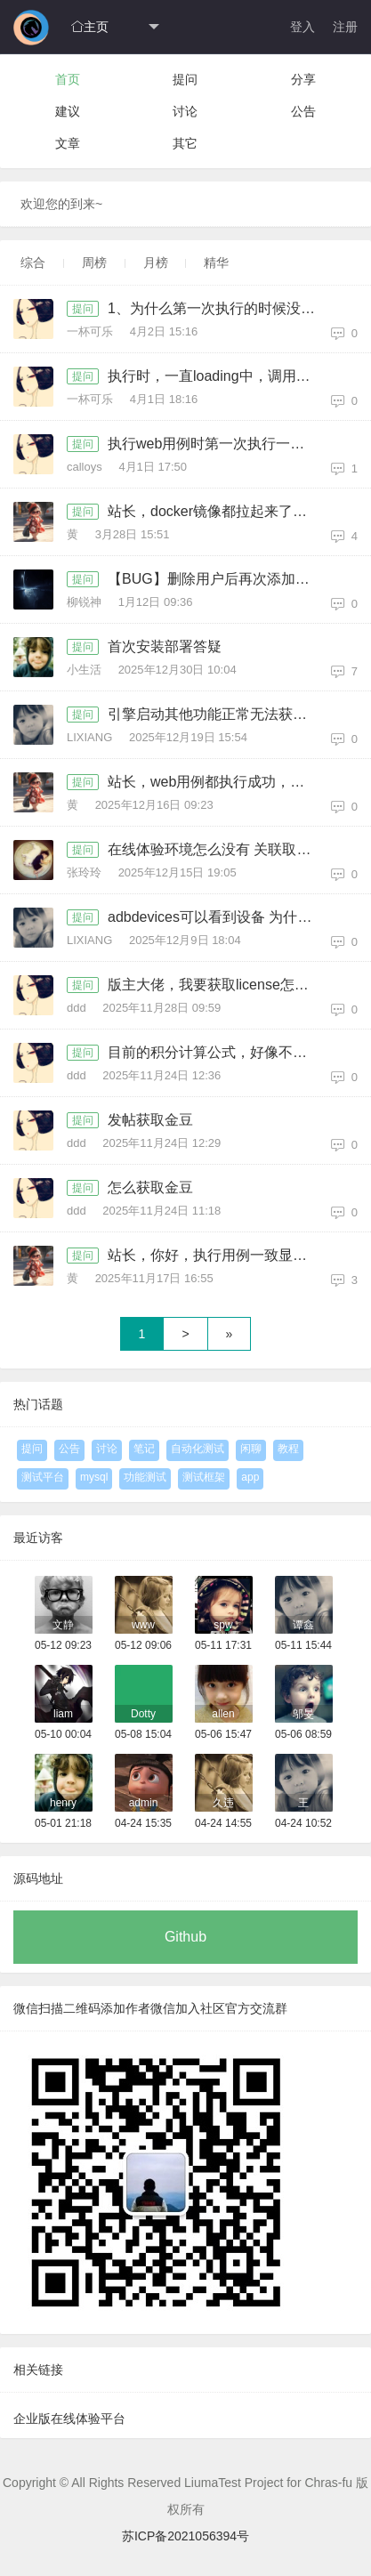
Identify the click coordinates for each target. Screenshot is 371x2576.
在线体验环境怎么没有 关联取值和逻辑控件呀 (217, 849)
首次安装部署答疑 (165, 646)
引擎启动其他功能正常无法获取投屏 (217, 714)
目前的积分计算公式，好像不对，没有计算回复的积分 (217, 1052)
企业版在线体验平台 (69, 2418)
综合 (32, 262)
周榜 (94, 262)
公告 (303, 111)
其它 (185, 143)
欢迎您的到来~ (61, 204)
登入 (302, 27)
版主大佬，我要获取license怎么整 (215, 984)
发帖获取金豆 (150, 1119)
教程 (288, 1448)
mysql (94, 1477)
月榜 (155, 262)
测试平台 (42, 1477)
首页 (67, 79)
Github (185, 1936)
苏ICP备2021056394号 (185, 2536)
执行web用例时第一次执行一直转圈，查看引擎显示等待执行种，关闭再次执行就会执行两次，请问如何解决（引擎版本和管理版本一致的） (217, 443)
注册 (345, 27)
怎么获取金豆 (150, 1187)
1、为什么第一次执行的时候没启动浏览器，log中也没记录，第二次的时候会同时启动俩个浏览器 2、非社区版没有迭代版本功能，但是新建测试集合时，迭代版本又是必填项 (217, 308)
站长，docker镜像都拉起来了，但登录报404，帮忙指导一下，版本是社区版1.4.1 (217, 511)
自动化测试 (197, 1448)
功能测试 (145, 1477)
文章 (67, 143)
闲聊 (251, 1448)
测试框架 (203, 1477)
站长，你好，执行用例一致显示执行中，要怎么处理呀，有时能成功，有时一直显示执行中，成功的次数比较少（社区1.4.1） (217, 1255)
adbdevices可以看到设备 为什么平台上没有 (217, 917)
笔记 (144, 1448)
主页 (90, 27)
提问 (185, 79)
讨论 (185, 111)
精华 (216, 262)
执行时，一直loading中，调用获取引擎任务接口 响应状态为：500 (217, 376)
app (250, 1477)
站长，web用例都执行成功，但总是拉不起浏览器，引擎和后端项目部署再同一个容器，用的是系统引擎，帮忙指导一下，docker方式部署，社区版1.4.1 (217, 781)
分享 (303, 79)
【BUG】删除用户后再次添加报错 (216, 578)
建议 (67, 111)
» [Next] (229, 1334)
